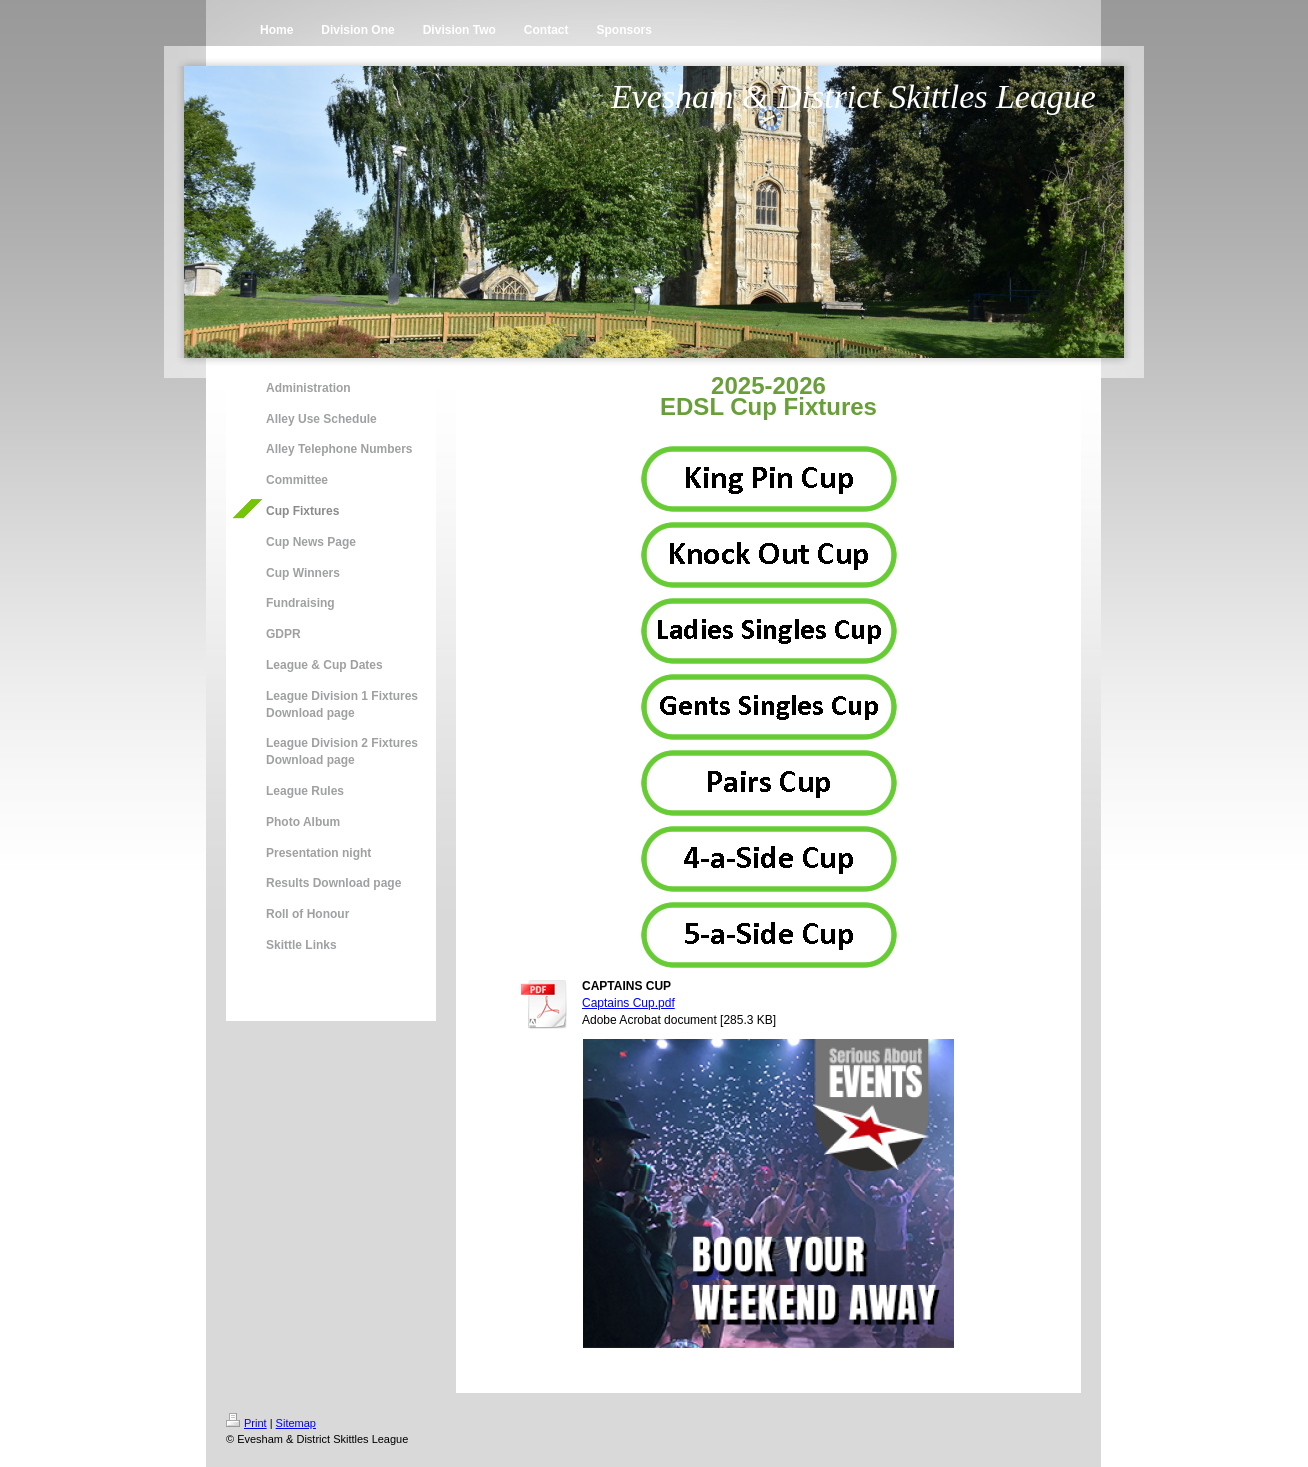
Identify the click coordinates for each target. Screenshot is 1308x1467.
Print (246, 1423)
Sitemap (296, 1423)
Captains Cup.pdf (628, 1003)
